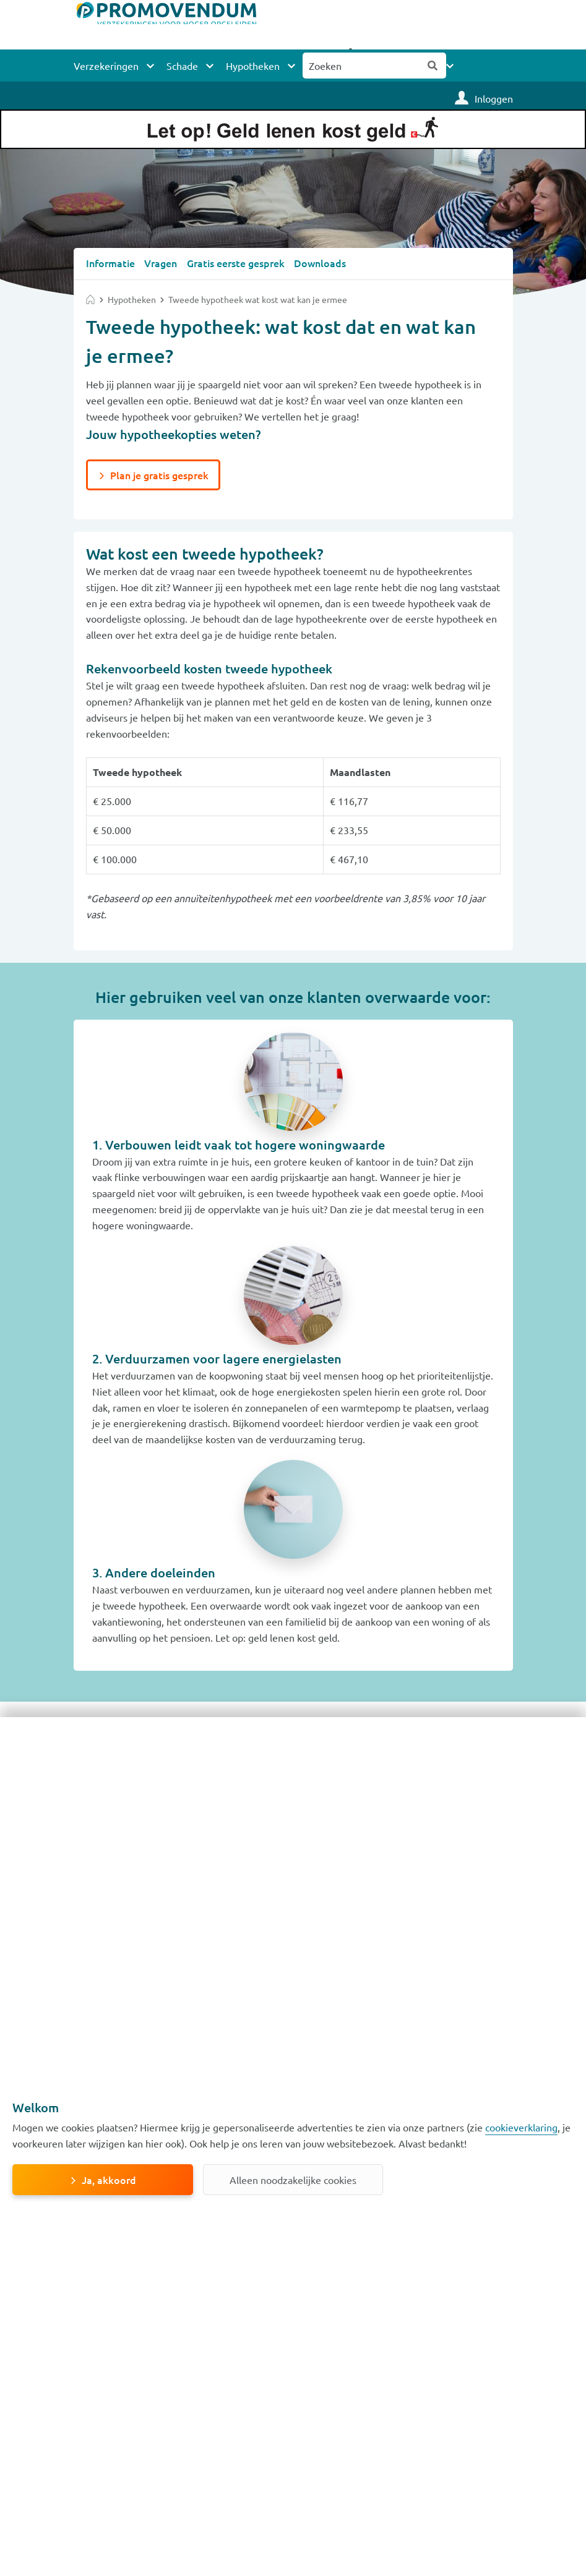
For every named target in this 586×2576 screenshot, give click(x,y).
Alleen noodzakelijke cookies (293, 2179)
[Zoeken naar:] (361, 66)
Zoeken (433, 66)
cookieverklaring (521, 2127)
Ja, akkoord (109, 2179)
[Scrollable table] (293, 807)
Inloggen (494, 98)
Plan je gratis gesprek (159, 474)
